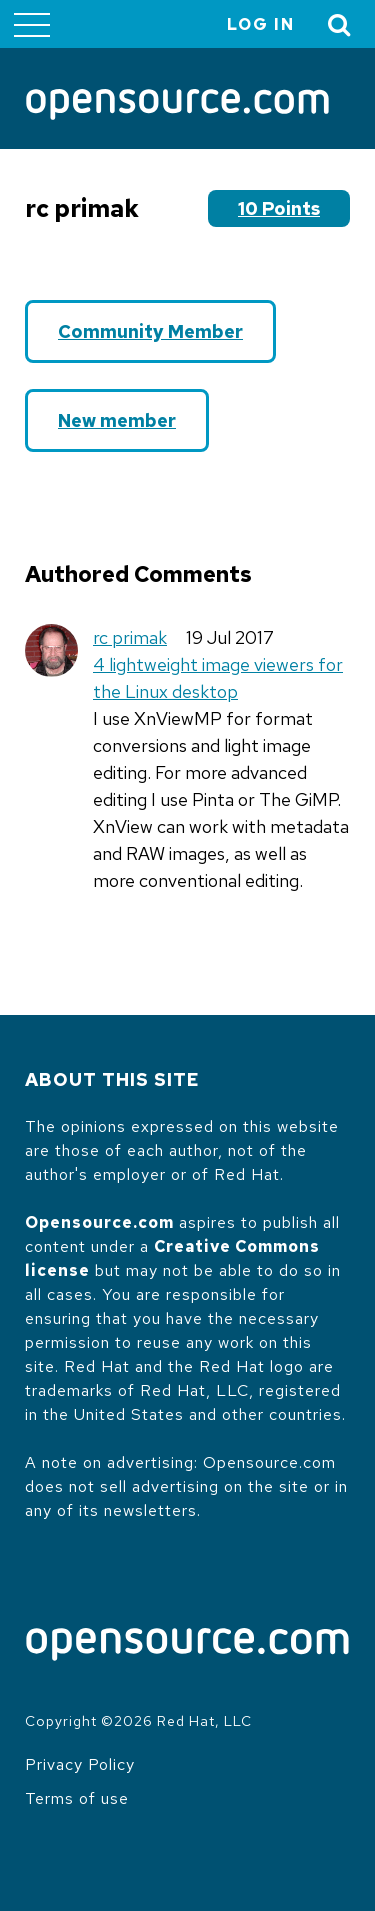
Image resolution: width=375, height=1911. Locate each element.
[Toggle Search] (340, 24)
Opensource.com (99, 1222)
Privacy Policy (80, 1764)
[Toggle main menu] (32, 24)
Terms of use (77, 1798)
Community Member (150, 331)
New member (117, 420)
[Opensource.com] (177, 106)
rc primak (130, 637)
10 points (279, 208)
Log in (261, 24)
